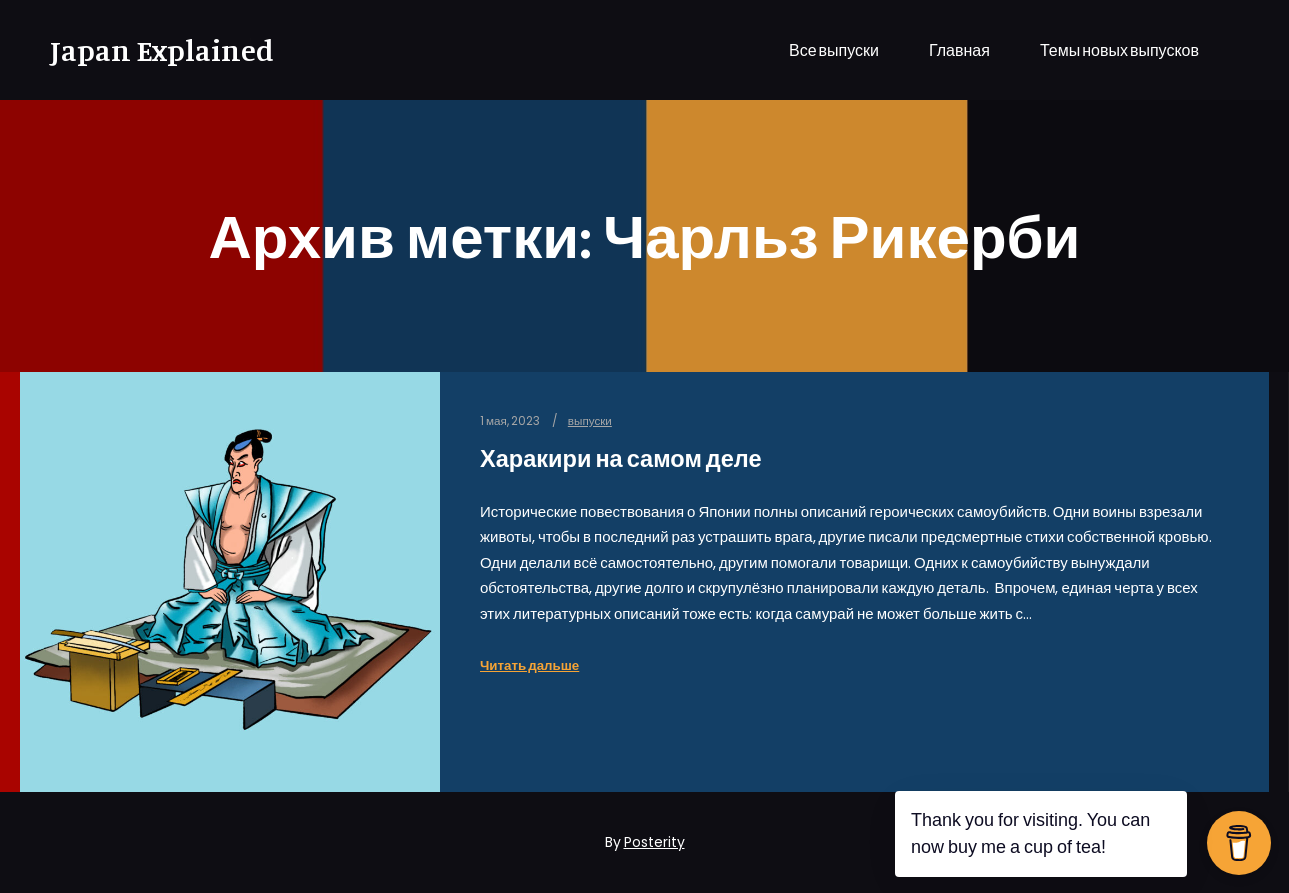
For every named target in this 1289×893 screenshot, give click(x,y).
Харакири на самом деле (621, 458)
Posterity (654, 842)
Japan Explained (150, 50)
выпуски (590, 421)
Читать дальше (529, 665)
